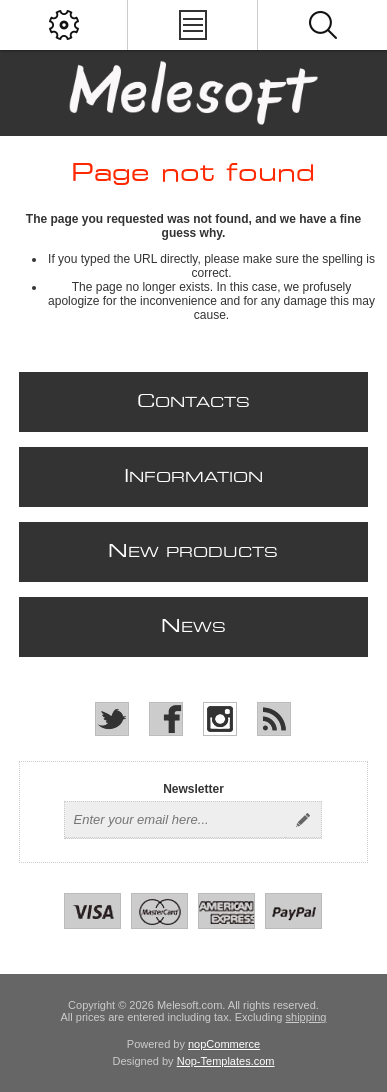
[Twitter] (112, 719)
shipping (306, 1017)
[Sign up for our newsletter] (175, 820)
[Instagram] (220, 719)
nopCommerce (224, 1044)
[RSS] (274, 719)
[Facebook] (166, 719)
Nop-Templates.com (226, 1061)
